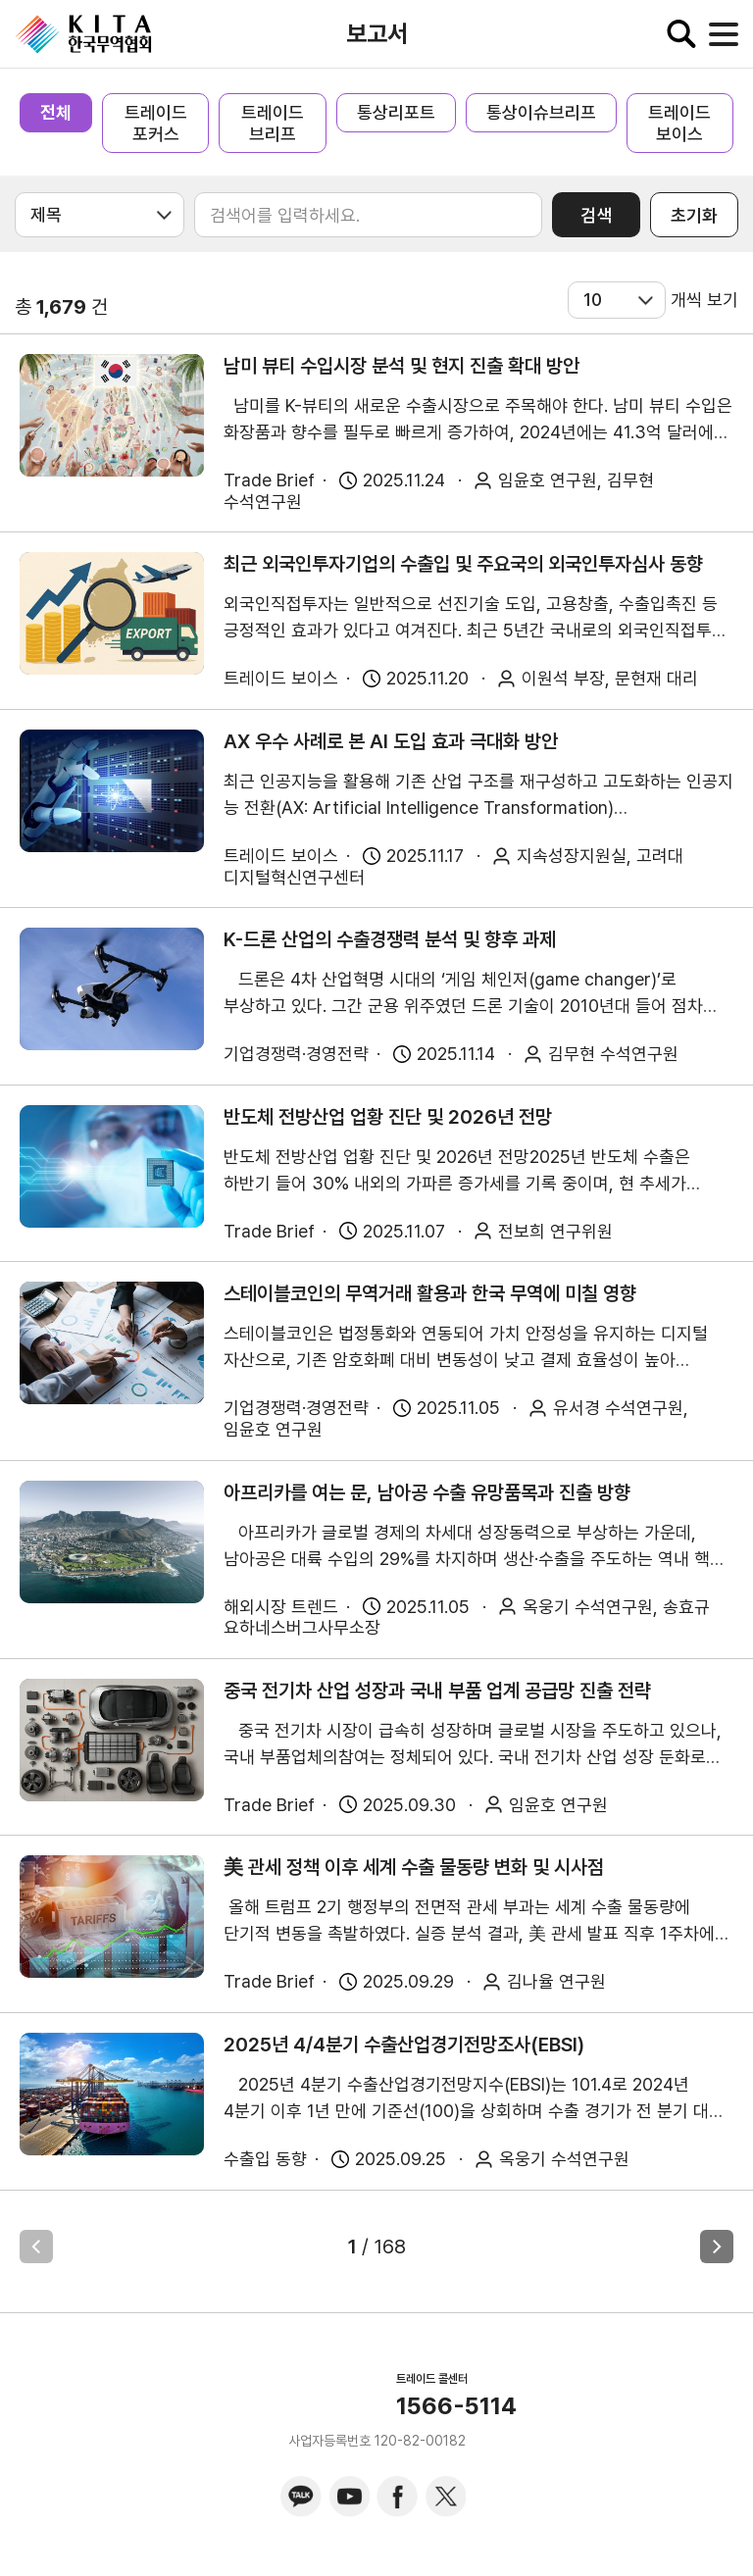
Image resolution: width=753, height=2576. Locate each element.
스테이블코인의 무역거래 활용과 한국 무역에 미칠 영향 (430, 1293)
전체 (56, 112)
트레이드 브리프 (272, 123)
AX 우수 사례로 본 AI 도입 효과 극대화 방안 (391, 741)
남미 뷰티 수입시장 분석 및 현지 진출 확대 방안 (401, 366)
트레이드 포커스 (156, 123)
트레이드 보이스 (679, 123)
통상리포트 (396, 112)
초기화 (694, 215)
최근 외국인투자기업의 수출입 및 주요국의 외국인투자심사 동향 (463, 564)
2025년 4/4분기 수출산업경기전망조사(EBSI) (404, 2044)
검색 (596, 215)
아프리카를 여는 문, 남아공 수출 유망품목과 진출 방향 (427, 1492)
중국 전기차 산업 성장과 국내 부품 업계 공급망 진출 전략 (437, 1690)
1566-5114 (456, 2406)
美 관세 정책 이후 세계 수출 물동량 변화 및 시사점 (414, 1867)
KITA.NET (83, 34)
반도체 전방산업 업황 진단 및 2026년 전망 (388, 1117)
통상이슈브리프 (541, 112)
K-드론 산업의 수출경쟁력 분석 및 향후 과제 (390, 939)
